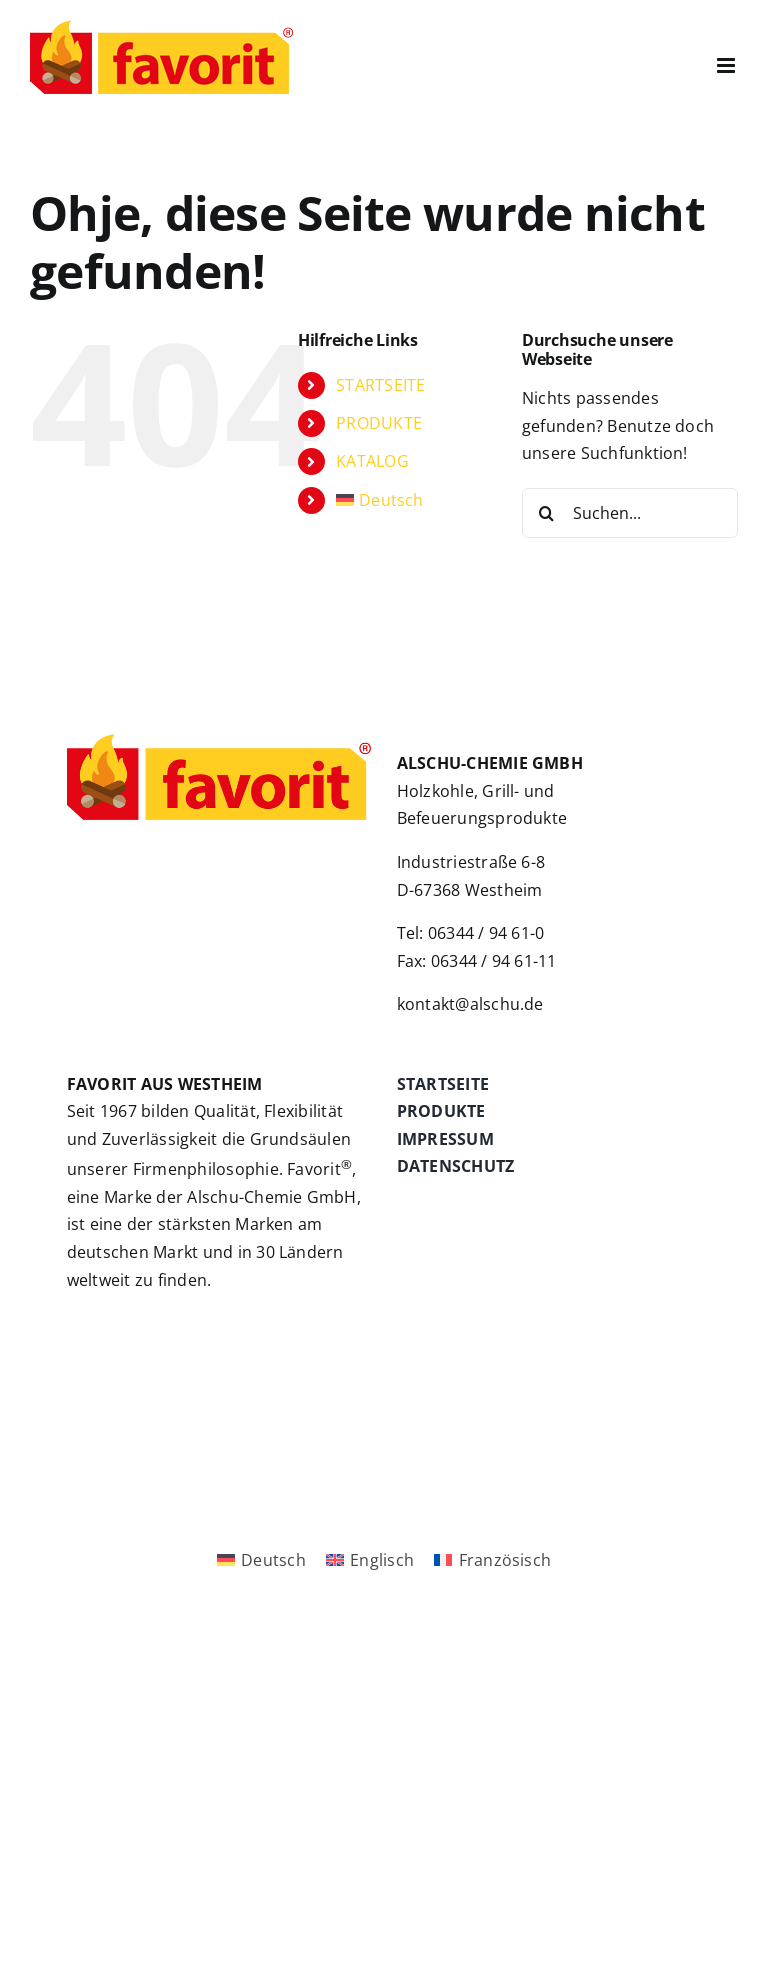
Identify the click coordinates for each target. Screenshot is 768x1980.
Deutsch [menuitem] (273, 1560)
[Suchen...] (630, 513)
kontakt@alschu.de (470, 1004)
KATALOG (372, 461)
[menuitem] (414, 500)
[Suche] (547, 513)
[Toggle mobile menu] (727, 65)
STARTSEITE (380, 385)
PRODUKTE (379, 423)
